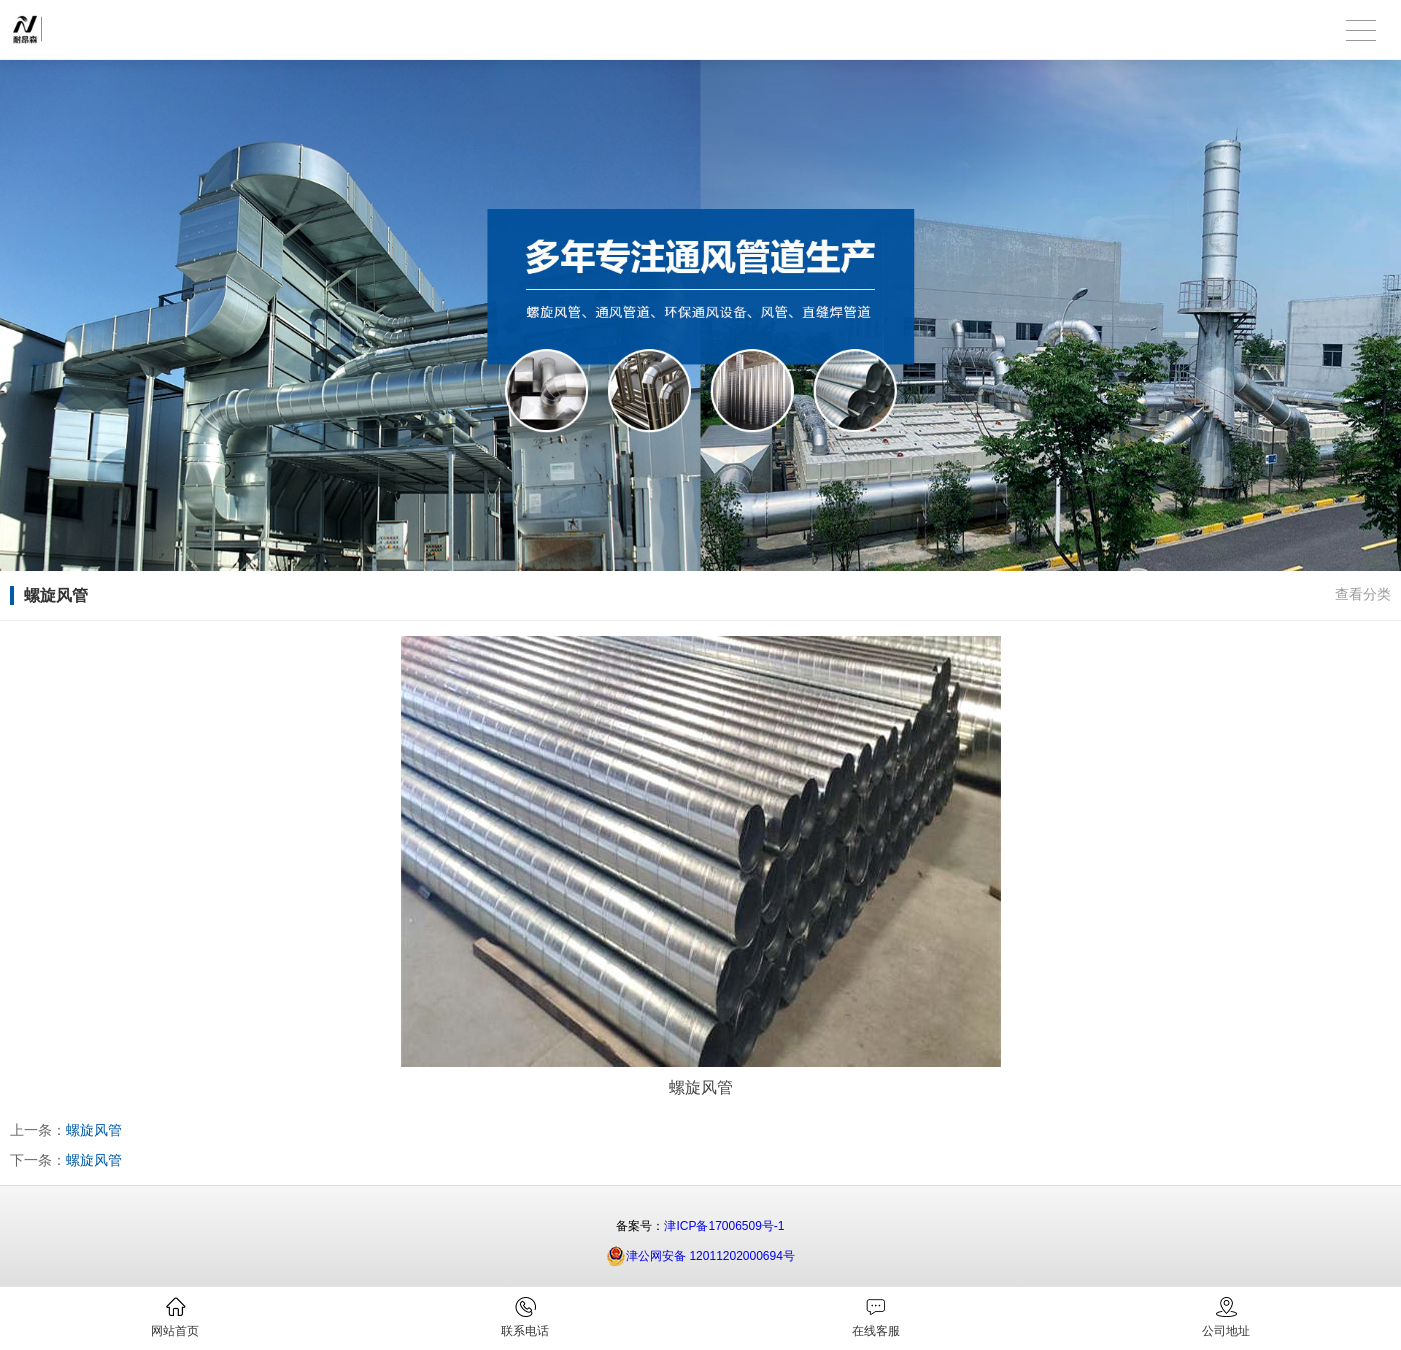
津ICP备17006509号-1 (724, 1226)
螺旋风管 (94, 1130)
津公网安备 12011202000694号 (700, 1256)
